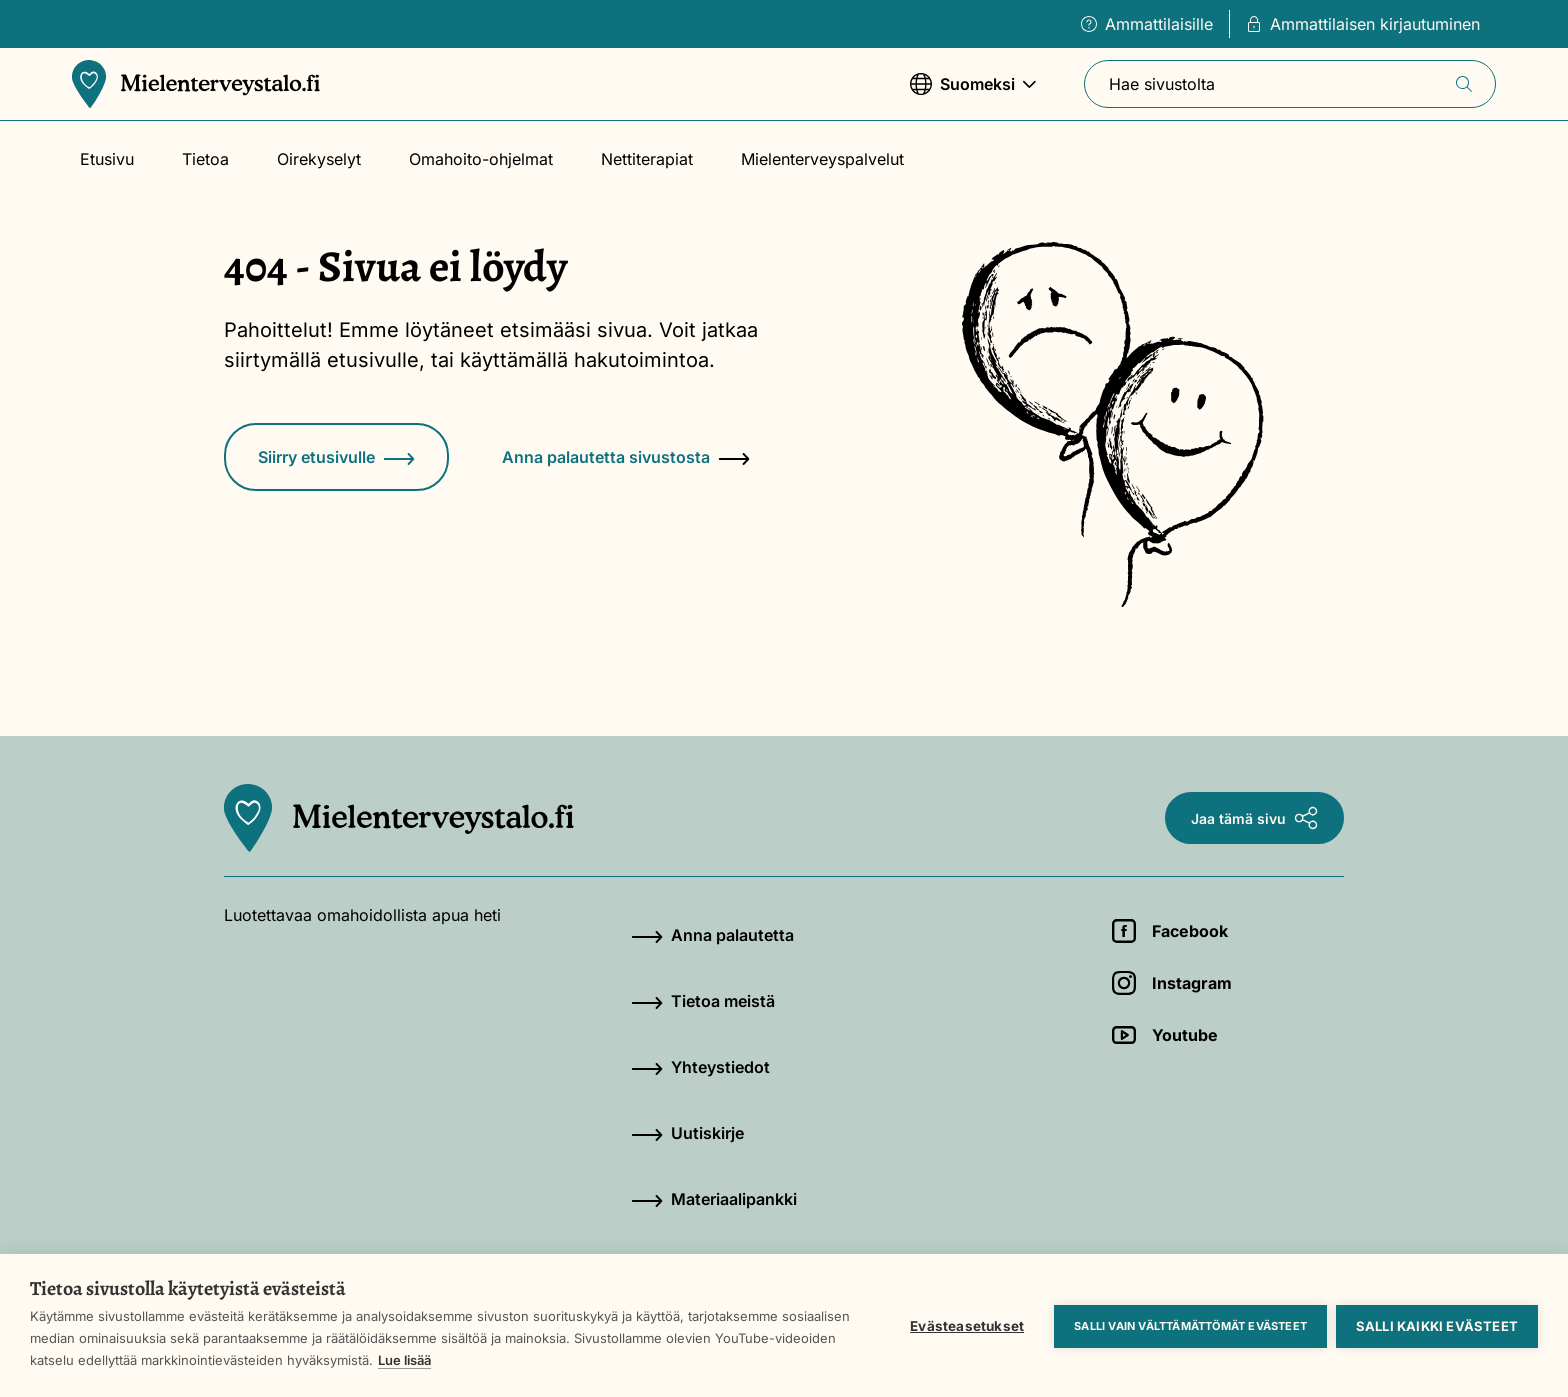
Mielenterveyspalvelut (822, 159)
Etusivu (107, 159)
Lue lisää (469, 1360)
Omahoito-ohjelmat (481, 159)
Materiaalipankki (714, 1199)
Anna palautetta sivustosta (626, 457)
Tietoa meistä (703, 1001)
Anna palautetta (712, 935)
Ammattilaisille (1147, 24)
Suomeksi (973, 93)
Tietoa (205, 159)
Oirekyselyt (319, 159)
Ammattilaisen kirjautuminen (1363, 24)
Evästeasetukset (966, 1325)
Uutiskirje (687, 1133)
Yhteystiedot (700, 1067)
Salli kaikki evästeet (1437, 1325)
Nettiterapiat (647, 159)
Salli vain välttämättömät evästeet (1189, 1325)
